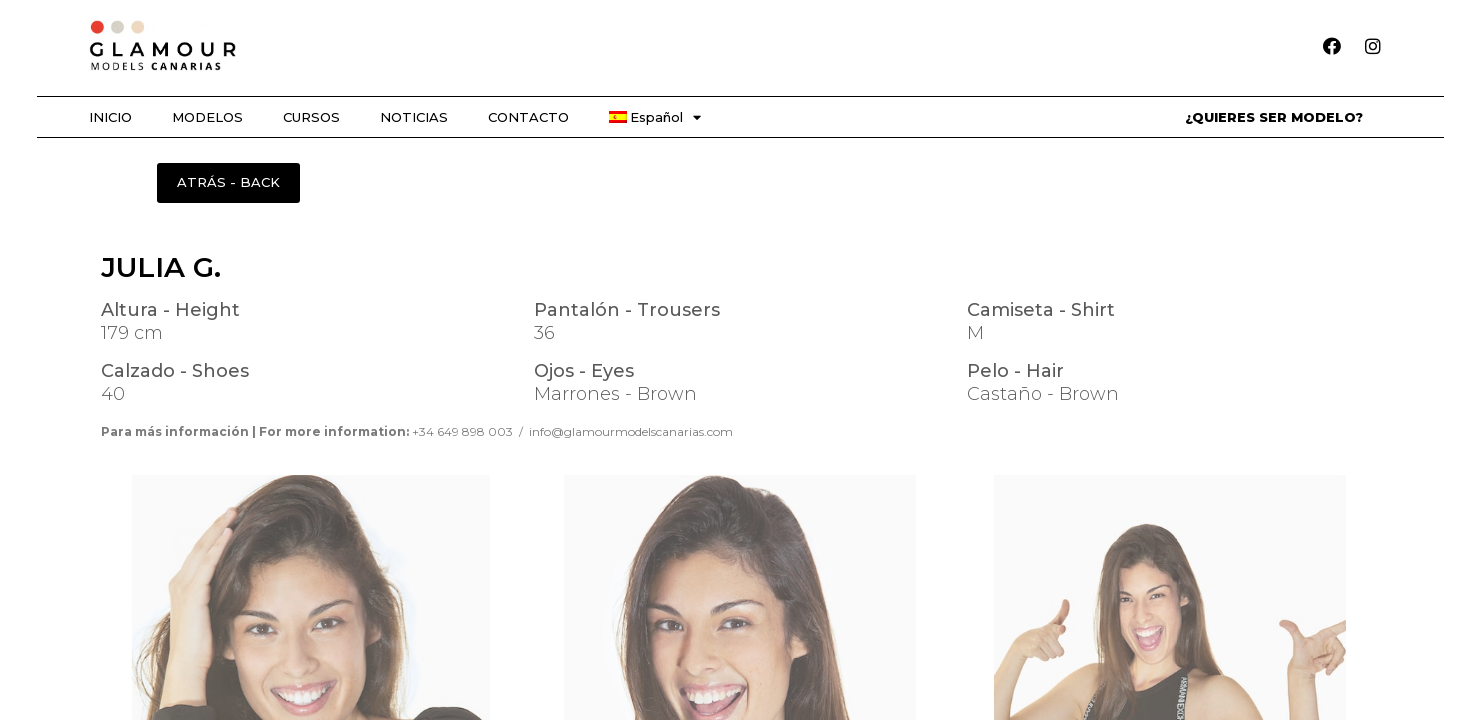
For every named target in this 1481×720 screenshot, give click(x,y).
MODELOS (207, 117)
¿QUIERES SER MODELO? (1274, 117)
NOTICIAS (414, 117)
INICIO (110, 117)
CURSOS (311, 117)
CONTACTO (528, 117)
